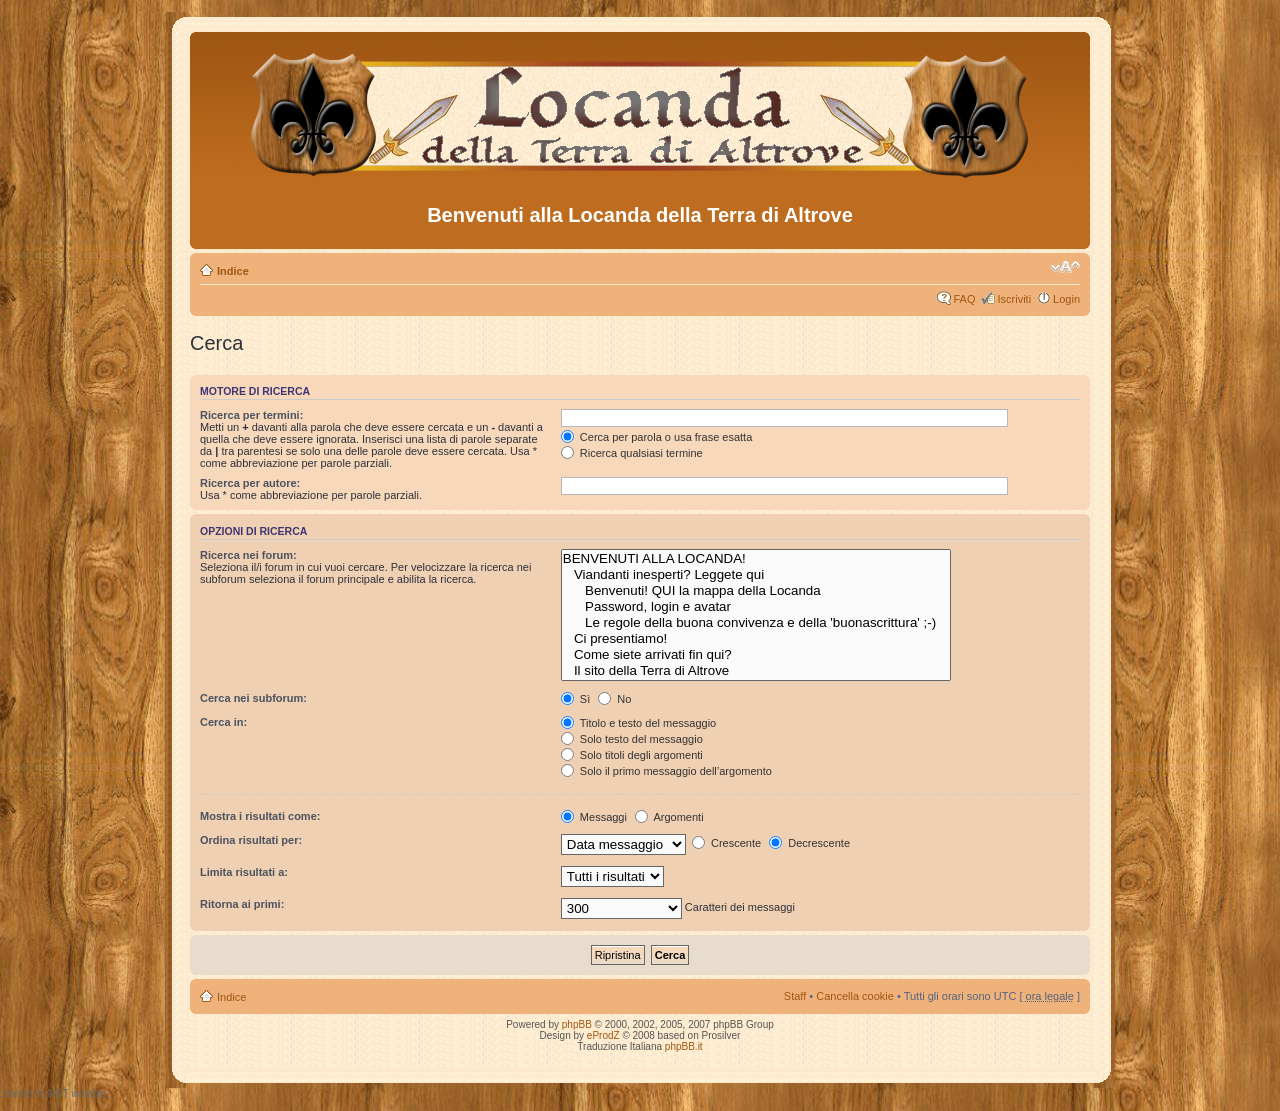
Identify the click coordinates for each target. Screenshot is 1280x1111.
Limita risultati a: (244, 872)
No (614, 699)
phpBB (577, 1024)
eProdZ (603, 1035)
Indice (233, 271)
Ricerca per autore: (250, 483)
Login (1066, 299)
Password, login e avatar (756, 607)
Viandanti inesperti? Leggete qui (756, 575)
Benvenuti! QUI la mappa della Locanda (756, 591)
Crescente (726, 843)
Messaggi (594, 817)
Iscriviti (1014, 299)
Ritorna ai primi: (242, 904)
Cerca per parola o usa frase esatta (656, 437)
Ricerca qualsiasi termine (632, 453)
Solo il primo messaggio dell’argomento (666, 771)
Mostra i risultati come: (260, 816)
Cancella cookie (855, 996)
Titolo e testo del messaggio (638, 723)
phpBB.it (684, 1046)
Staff (795, 996)
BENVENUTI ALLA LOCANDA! (756, 559)
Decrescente (809, 843)
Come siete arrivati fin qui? (756, 655)
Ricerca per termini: (251, 415)
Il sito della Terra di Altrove (756, 671)
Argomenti (669, 817)
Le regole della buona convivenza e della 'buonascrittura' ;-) (756, 623)
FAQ (964, 299)
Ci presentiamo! (756, 639)
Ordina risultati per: (251, 840)
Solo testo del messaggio (632, 739)
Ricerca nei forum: (248, 555)
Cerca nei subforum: (253, 698)
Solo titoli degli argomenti (632, 755)
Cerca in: (223, 722)
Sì (575, 699)
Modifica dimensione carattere (1065, 267)
